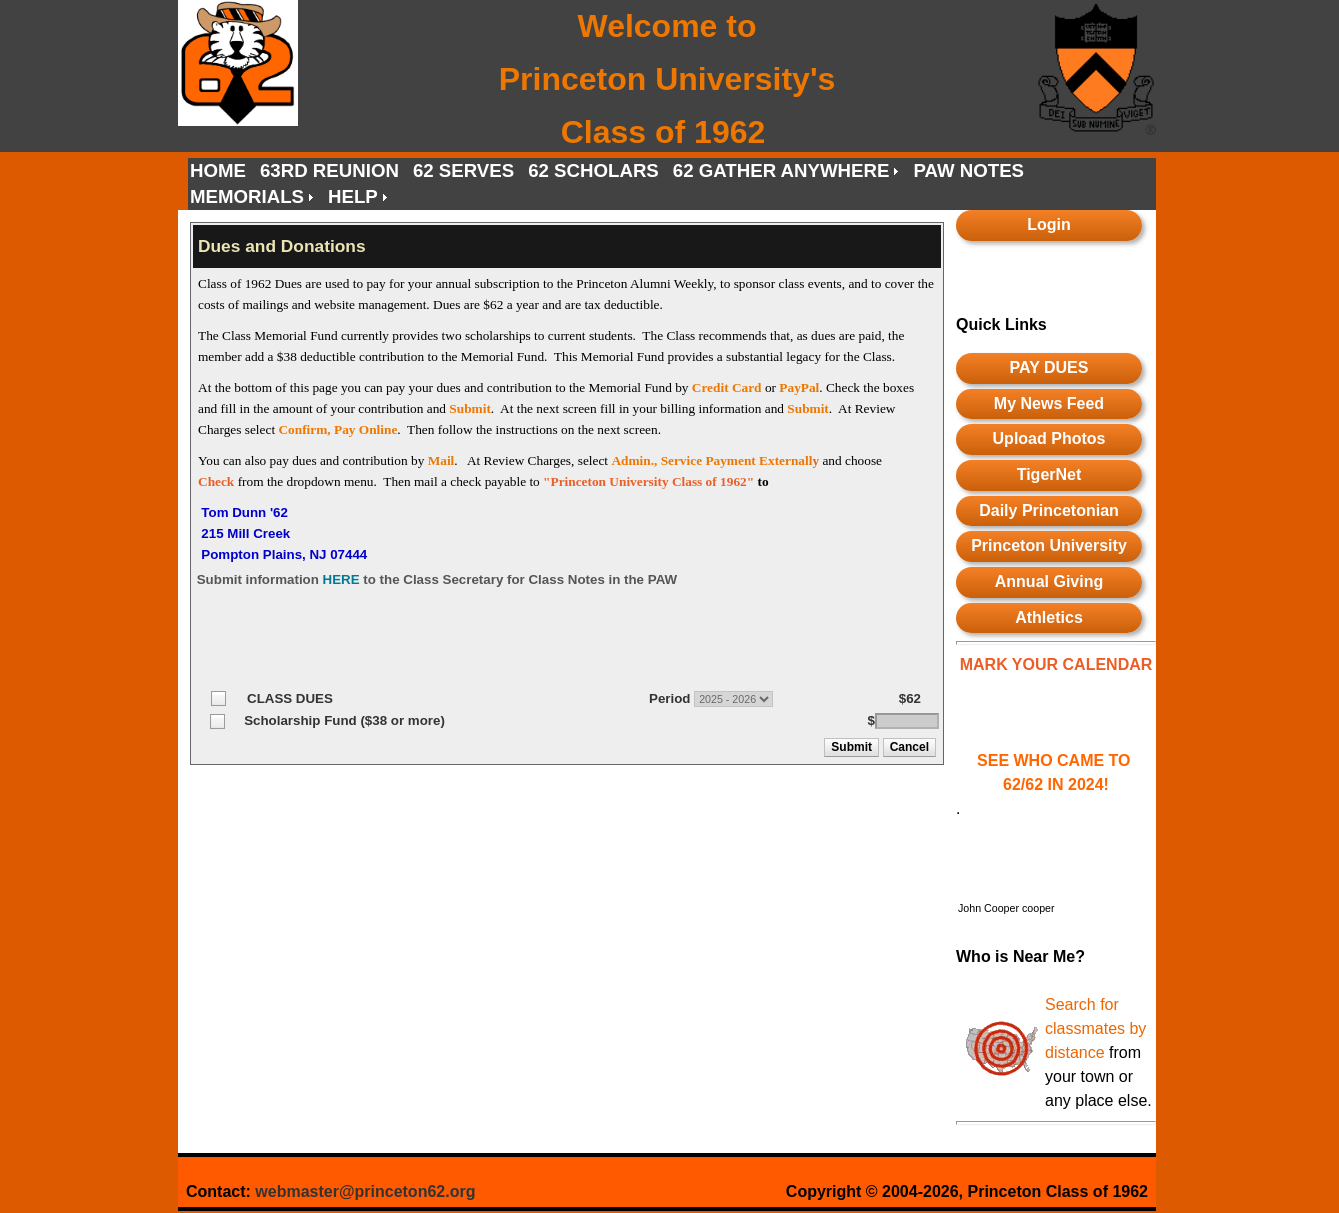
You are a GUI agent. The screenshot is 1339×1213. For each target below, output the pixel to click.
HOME (218, 170)
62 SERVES (463, 170)
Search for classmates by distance (1095, 1028)
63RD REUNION (329, 170)
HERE (341, 579)
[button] (852, 747)
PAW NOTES (968, 170)
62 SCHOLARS (593, 170)
